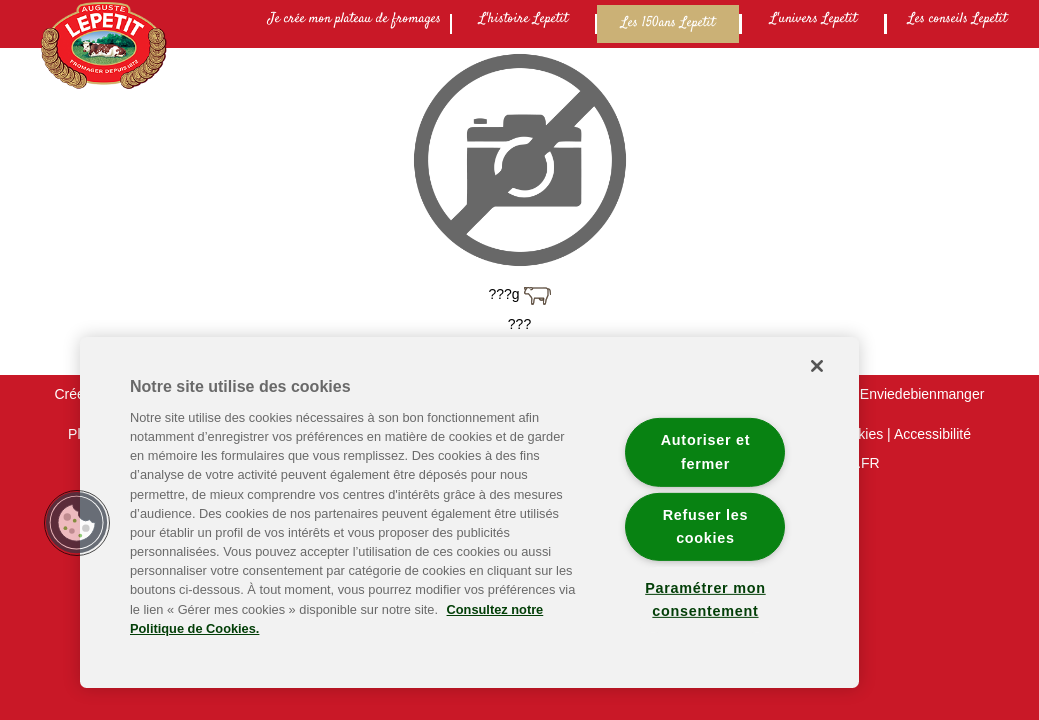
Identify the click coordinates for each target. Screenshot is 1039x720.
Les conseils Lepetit (957, 19)
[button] (77, 523)
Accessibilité (932, 434)
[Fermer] (817, 366)
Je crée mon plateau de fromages (354, 19)
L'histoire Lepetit (523, 19)
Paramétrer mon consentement (705, 599)
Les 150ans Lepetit (668, 23)
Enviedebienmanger (922, 394)
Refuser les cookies (706, 525)
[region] (469, 512)
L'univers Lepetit (813, 19)
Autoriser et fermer (705, 451)
